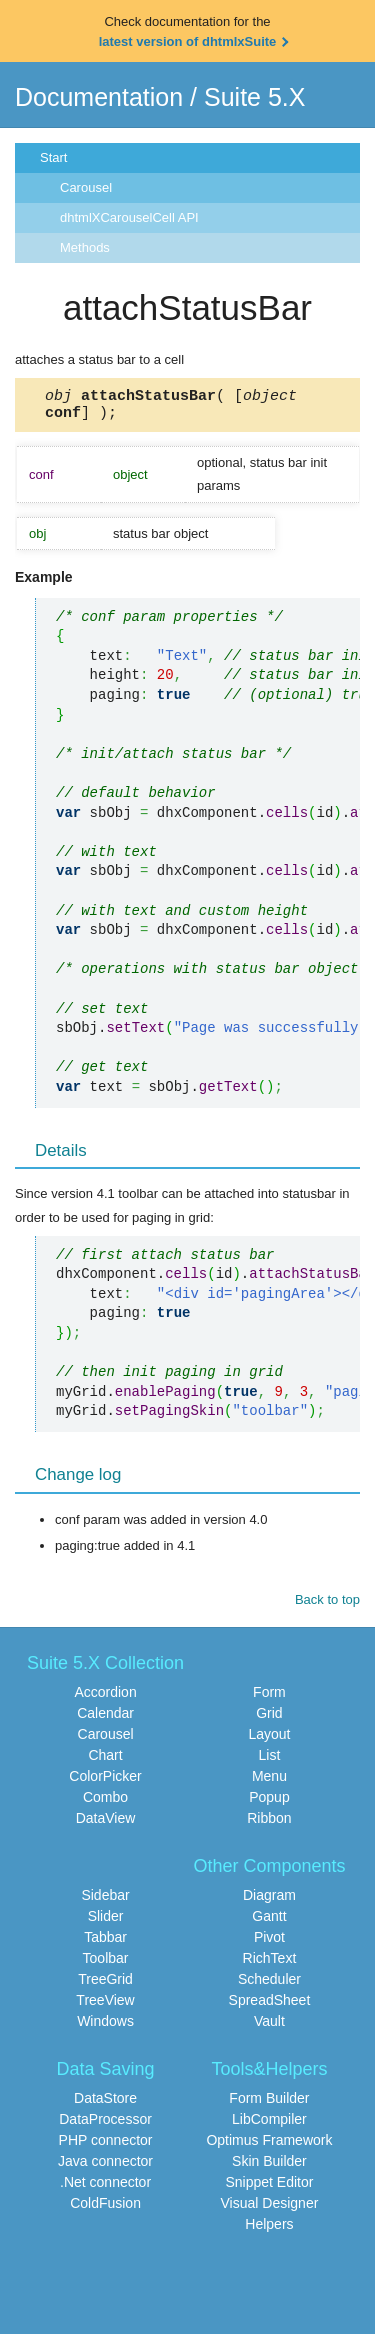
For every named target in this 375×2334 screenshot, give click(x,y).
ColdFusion (105, 2209)
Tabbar (105, 1943)
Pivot (269, 1943)
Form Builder (269, 2104)
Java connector (105, 2167)
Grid (269, 1719)
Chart (105, 1761)
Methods (85, 247)
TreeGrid (105, 1985)
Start (53, 157)
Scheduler (269, 1985)
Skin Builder (269, 2167)
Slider (106, 1922)
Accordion (105, 1698)
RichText (270, 1964)
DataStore (105, 2104)
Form (269, 1698)
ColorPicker (105, 1782)
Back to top (327, 1605)
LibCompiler (269, 2125)
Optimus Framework (269, 2146)
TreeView (105, 2006)
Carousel (86, 187)
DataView (106, 1824)
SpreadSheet (270, 2006)
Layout (269, 1740)
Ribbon (269, 1824)
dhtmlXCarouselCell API (129, 217)
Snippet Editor (269, 2188)
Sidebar (105, 1901)
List (270, 1761)
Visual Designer (270, 2209)
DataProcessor (105, 2125)
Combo (105, 1803)
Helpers (269, 2230)
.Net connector (105, 2188)
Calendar (105, 1719)
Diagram (269, 1901)
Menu (269, 1782)
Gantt (269, 1922)
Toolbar (106, 1964)
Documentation (99, 97)
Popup (269, 1803)
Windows (105, 2027)
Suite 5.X (254, 97)
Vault (269, 2027)
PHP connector (106, 2146)
